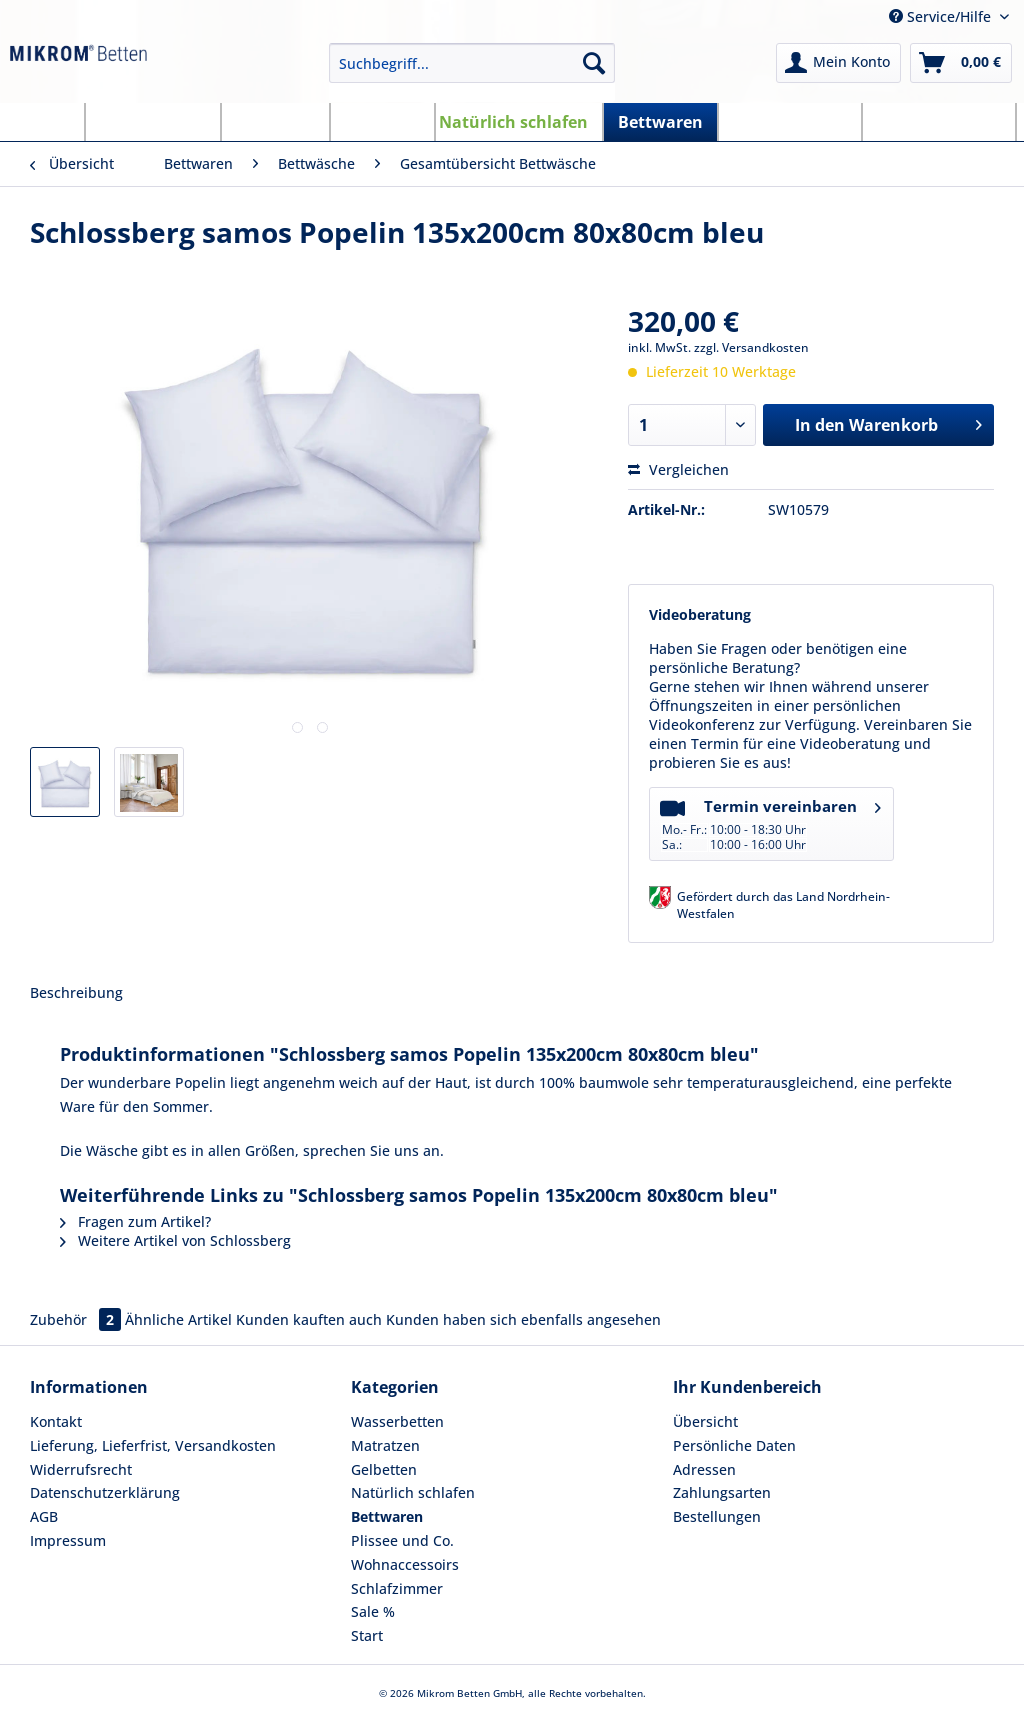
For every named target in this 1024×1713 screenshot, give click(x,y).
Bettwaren (387, 1516)
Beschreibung (76, 992)
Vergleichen (678, 469)
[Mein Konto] (838, 63)
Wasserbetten (397, 1421)
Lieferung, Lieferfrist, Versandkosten (153, 1445)
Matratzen (385, 1445)
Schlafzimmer (397, 1588)
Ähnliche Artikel (178, 1319)
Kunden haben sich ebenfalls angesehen (523, 1319)
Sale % (373, 1611)
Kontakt (56, 1421)
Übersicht (705, 1421)
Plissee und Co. (402, 1540)
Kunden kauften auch (309, 1319)
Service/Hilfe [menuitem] (942, 16)
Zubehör (77, 1319)
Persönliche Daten (734, 1445)
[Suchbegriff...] (472, 63)
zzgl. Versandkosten (751, 347)
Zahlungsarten (722, 1492)
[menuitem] (472, 72)
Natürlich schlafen (413, 1492)
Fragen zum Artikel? (135, 1221)
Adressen (704, 1469)
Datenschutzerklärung (105, 1492)
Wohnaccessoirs (405, 1564)
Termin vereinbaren (770, 822)
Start (367, 1635)
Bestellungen (717, 1516)
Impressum (68, 1540)
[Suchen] (594, 63)
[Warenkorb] (961, 63)
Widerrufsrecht (81, 1469)
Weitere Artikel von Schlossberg (175, 1240)
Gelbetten (384, 1469)
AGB (44, 1516)
